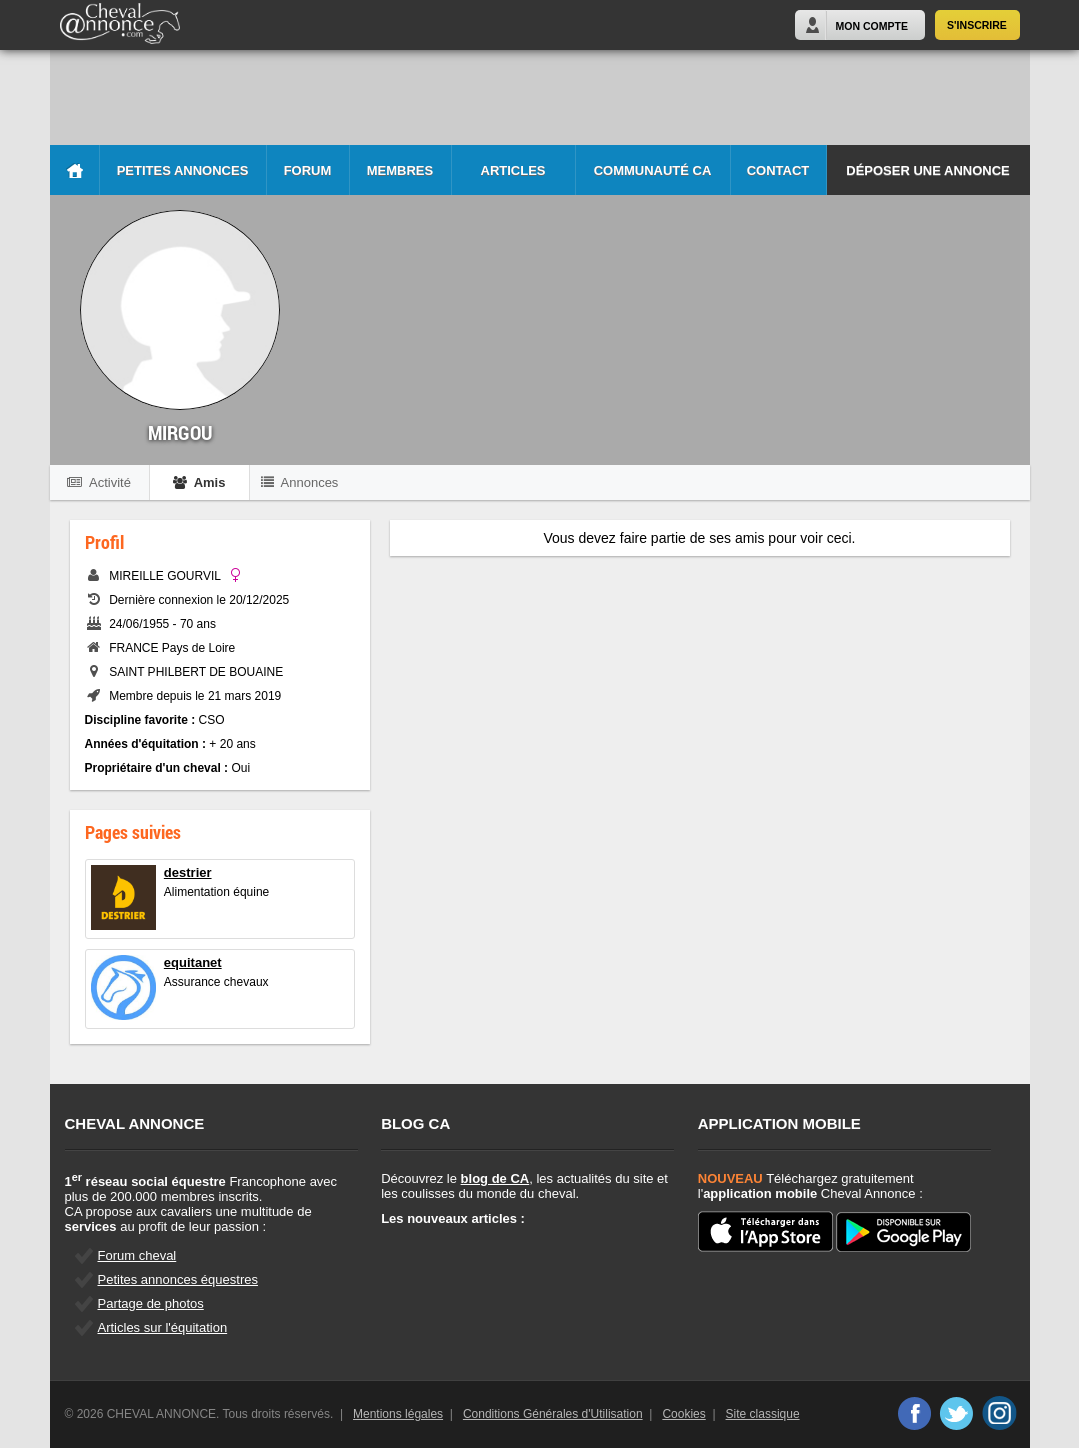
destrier (188, 872)
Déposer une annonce (927, 170)
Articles (513, 170)
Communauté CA (653, 170)
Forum (308, 170)
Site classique (763, 1414)
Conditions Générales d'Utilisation (553, 1414)
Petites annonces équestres (178, 1279)
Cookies (683, 1414)
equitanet (193, 962)
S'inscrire (977, 25)
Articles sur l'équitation (163, 1327)
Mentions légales (398, 1414)
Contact (778, 170)
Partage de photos (151, 1303)
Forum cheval (137, 1255)
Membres (400, 170)
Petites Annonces (183, 170)
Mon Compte (872, 26)
